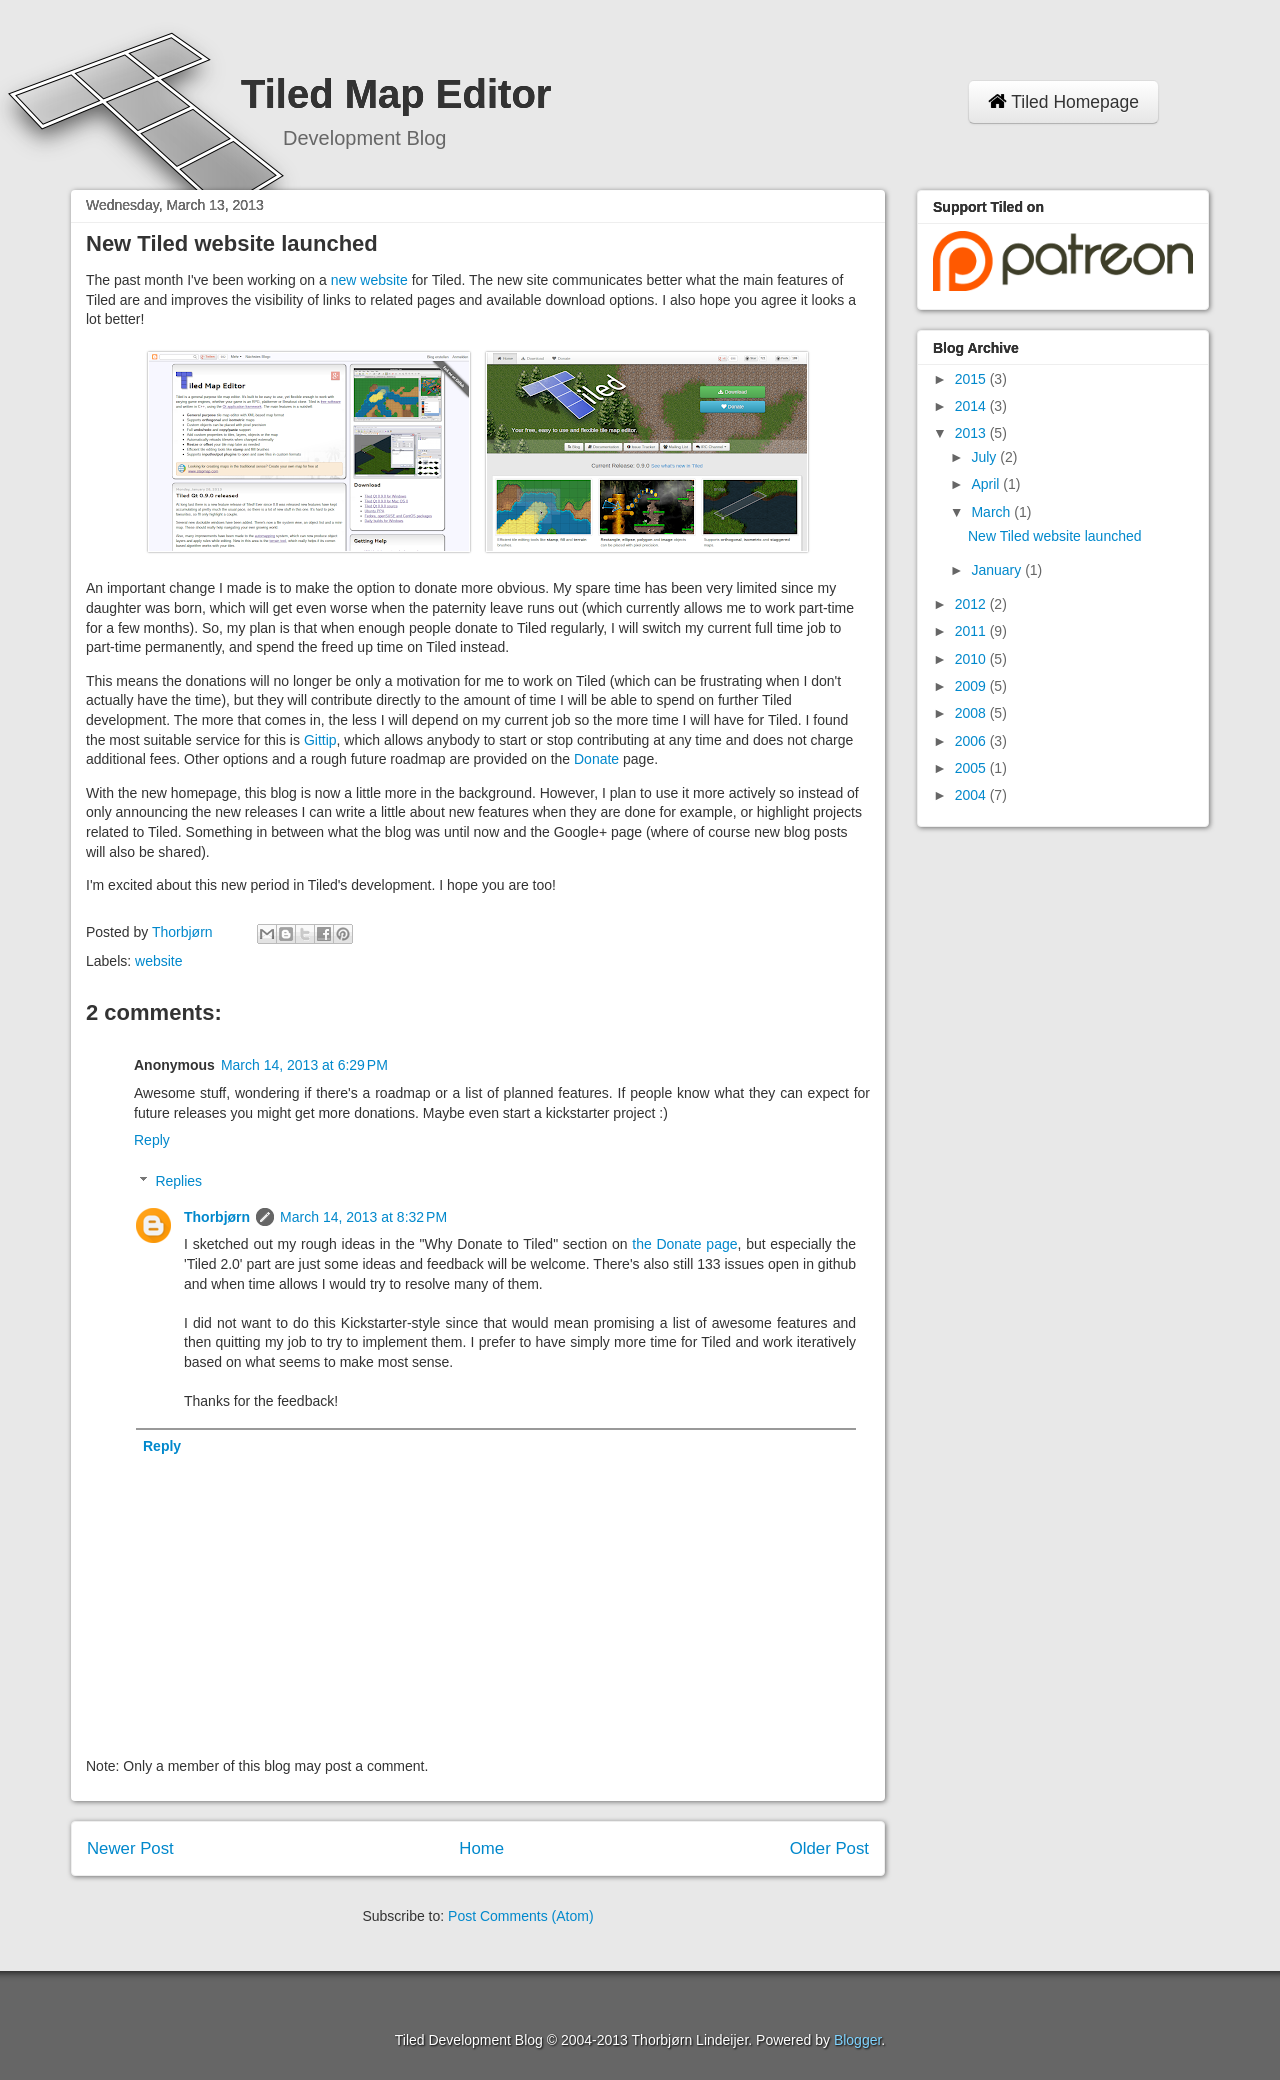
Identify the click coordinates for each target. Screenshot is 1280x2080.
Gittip (320, 740)
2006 (972, 741)
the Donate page (684, 1244)
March (992, 512)
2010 (972, 659)
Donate (596, 759)
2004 (972, 795)
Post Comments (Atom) (520, 1916)
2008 (972, 713)
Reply (152, 1140)
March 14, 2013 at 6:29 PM (304, 1065)
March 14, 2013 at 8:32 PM (363, 1217)
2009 (972, 686)
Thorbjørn (217, 1217)
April (987, 484)
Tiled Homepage (1063, 102)
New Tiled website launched (1055, 536)
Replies (178, 1181)
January (998, 570)
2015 (972, 379)
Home (481, 1848)
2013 (972, 433)
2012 (972, 604)
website (158, 961)
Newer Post (130, 1848)
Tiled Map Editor (396, 94)
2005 (972, 768)
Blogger (857, 2040)
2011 (972, 631)
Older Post (829, 1848)
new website (369, 280)
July (985, 457)
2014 (972, 406)
